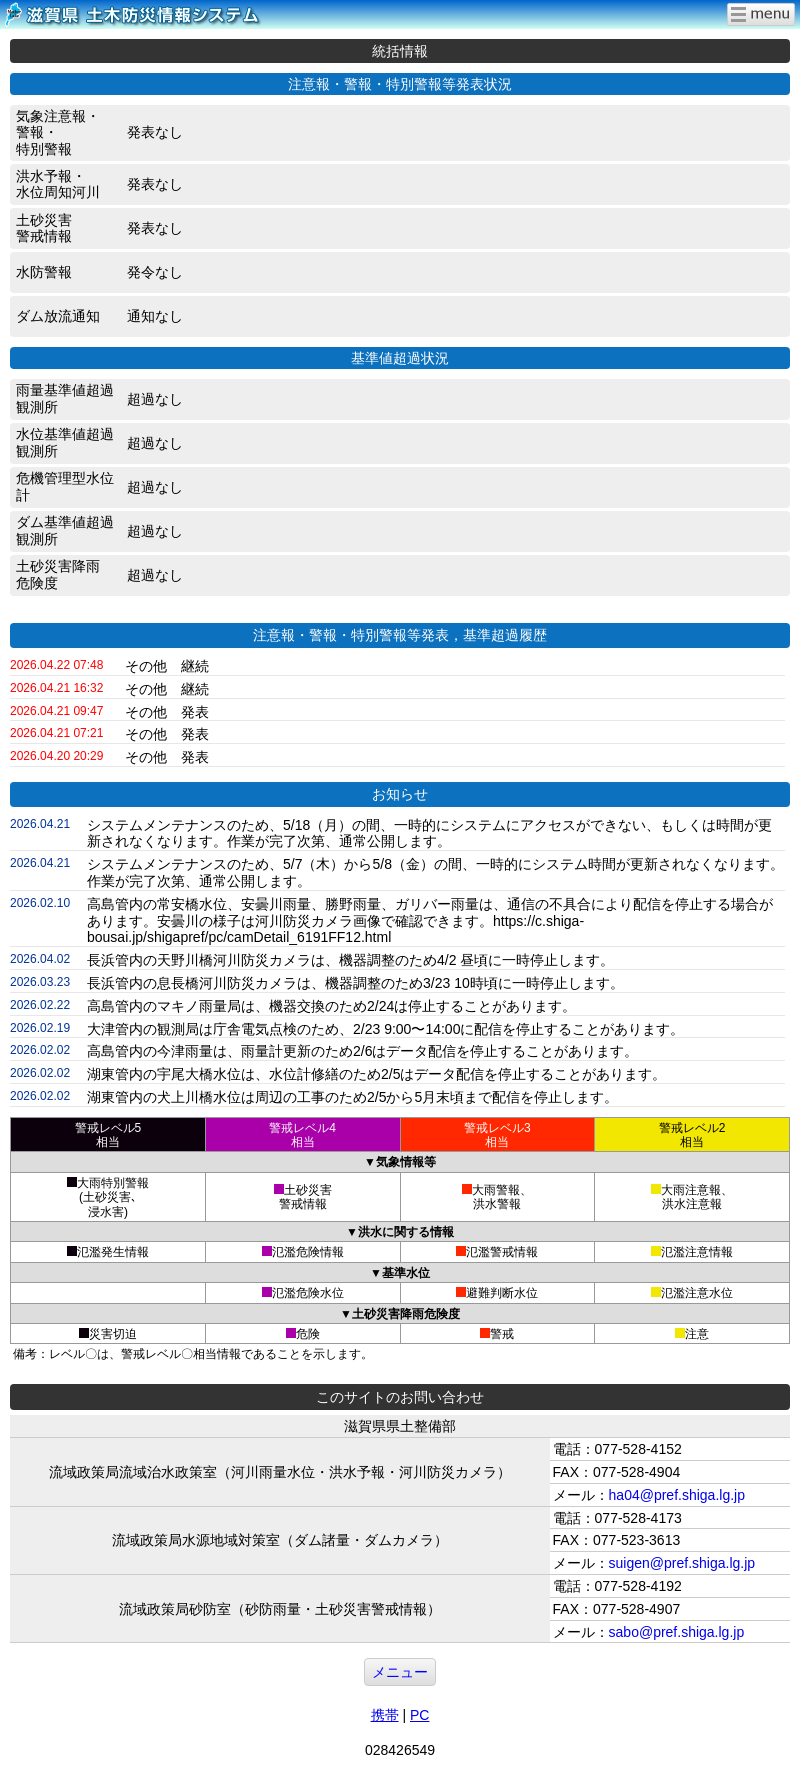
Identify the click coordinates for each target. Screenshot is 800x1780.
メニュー (400, 1672)
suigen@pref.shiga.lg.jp (682, 1563)
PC (419, 1715)
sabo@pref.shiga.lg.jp (677, 1632)
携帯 (385, 1715)
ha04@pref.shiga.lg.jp (677, 1495)
